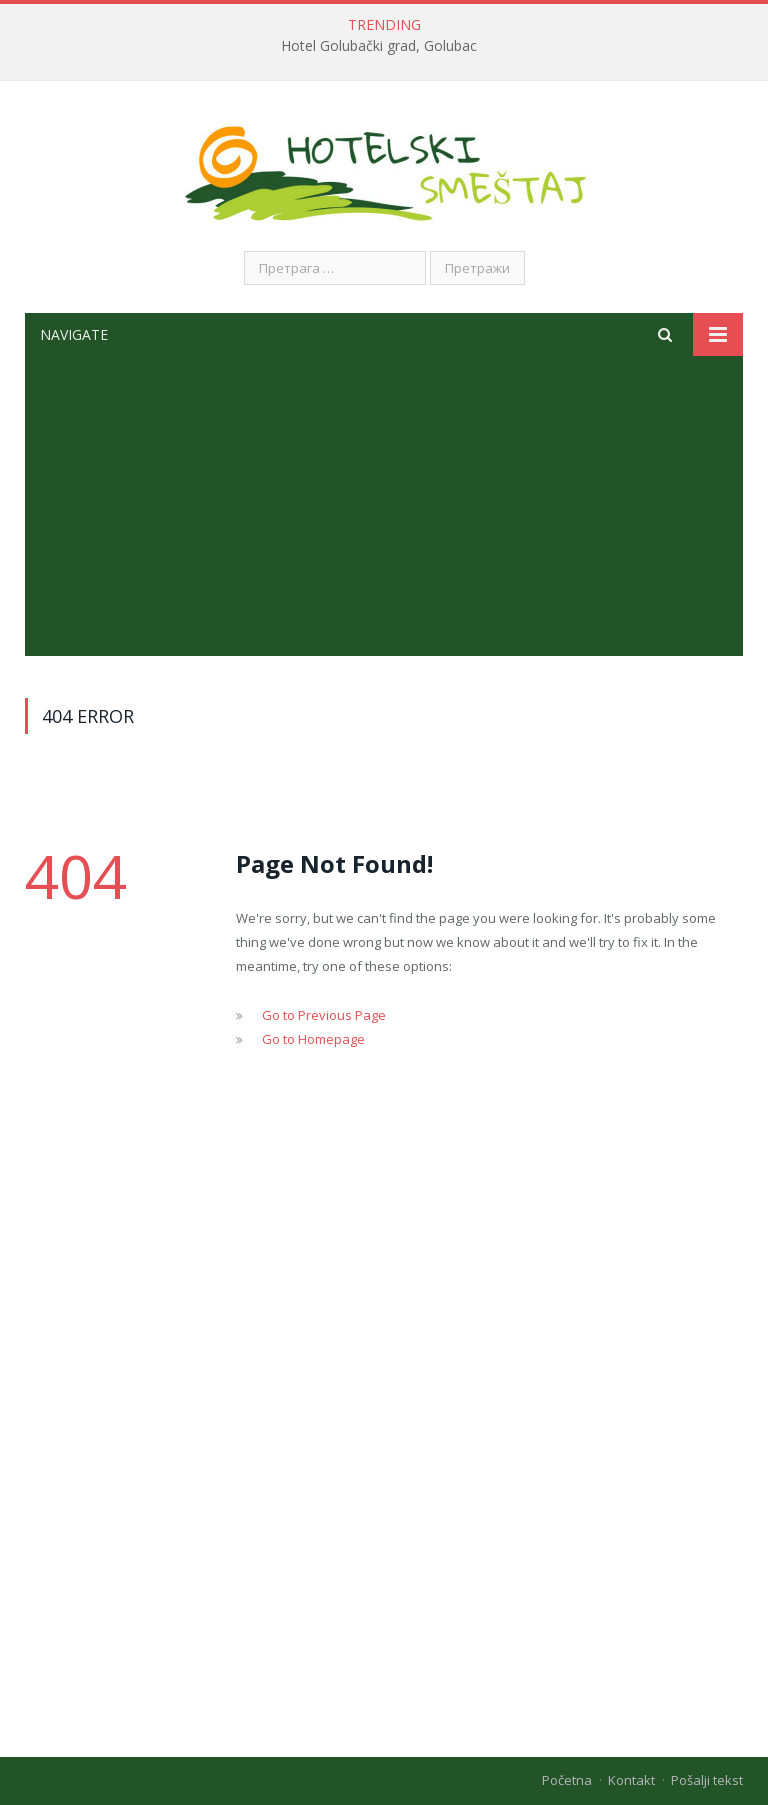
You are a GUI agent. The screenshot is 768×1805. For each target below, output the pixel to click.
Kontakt (631, 1780)
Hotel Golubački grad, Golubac (379, 46)
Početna (567, 1780)
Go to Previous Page (324, 1015)
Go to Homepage (313, 1039)
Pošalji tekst (707, 1780)
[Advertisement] (384, 506)
